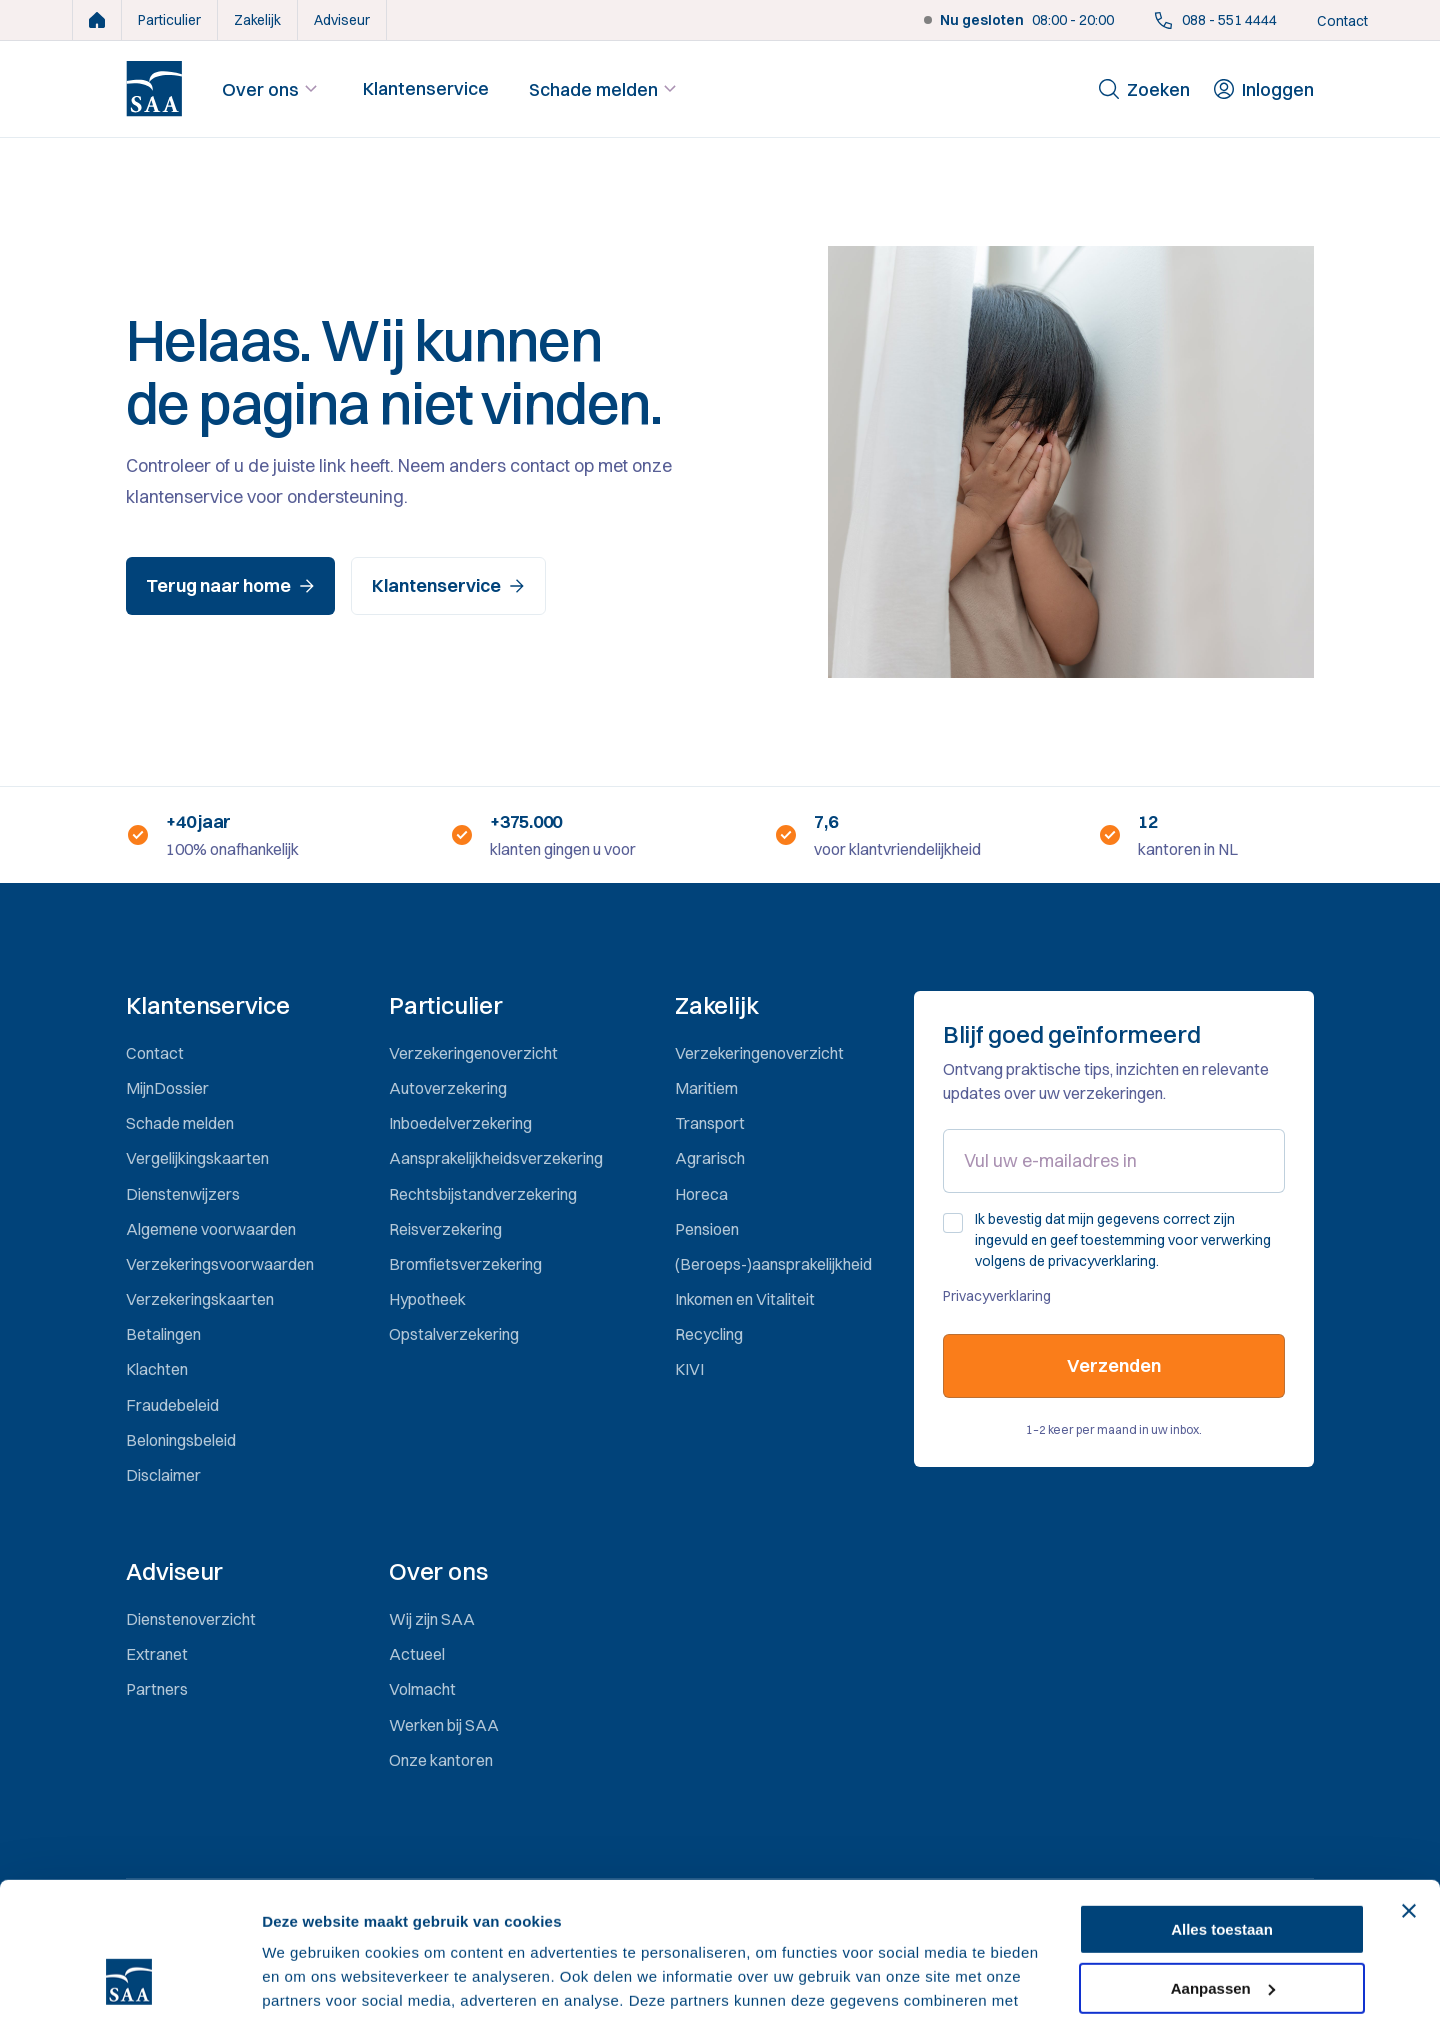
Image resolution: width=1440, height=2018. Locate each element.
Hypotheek (427, 1299)
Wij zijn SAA (432, 1619)
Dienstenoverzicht (191, 1619)
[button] (221, 1005)
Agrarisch (710, 1158)
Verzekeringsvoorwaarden (220, 1264)
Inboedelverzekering (460, 1123)
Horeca (701, 1194)
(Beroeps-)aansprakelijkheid (773, 1264)
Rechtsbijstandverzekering (483, 1194)
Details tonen (309, 1978)
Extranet (157, 1654)
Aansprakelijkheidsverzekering (496, 1158)
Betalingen (163, 1334)
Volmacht (422, 1689)
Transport (710, 1123)
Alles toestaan (1222, 1804)
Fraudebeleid (172, 1405)
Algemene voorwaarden (211, 1229)
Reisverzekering (445, 1229)
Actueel (417, 1654)
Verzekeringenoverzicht (473, 1053)
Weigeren (1221, 1921)
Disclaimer (163, 1475)
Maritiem (706, 1088)
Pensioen (707, 1229)
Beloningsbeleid (181, 1440)
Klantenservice (426, 88)
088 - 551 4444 (1215, 20)
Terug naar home (230, 585)
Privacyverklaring (997, 1296)
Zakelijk (257, 20)
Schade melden (605, 89)
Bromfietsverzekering (465, 1264)
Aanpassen (1223, 1862)
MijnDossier (167, 1088)
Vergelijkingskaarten (197, 1158)
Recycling (709, 1334)
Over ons (272, 89)
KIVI (689, 1369)
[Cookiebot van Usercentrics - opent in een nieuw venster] (129, 1979)
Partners (157, 1689)
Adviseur (342, 20)
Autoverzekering (448, 1088)
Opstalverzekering (454, 1334)
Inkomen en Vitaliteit (745, 1299)
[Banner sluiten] (1409, 1786)
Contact (1342, 21)
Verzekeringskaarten (200, 1299)
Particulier (169, 20)
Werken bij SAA (444, 1725)
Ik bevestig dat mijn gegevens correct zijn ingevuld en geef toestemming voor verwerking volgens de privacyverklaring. (1123, 1240)
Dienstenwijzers (183, 1194)
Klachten (157, 1369)
